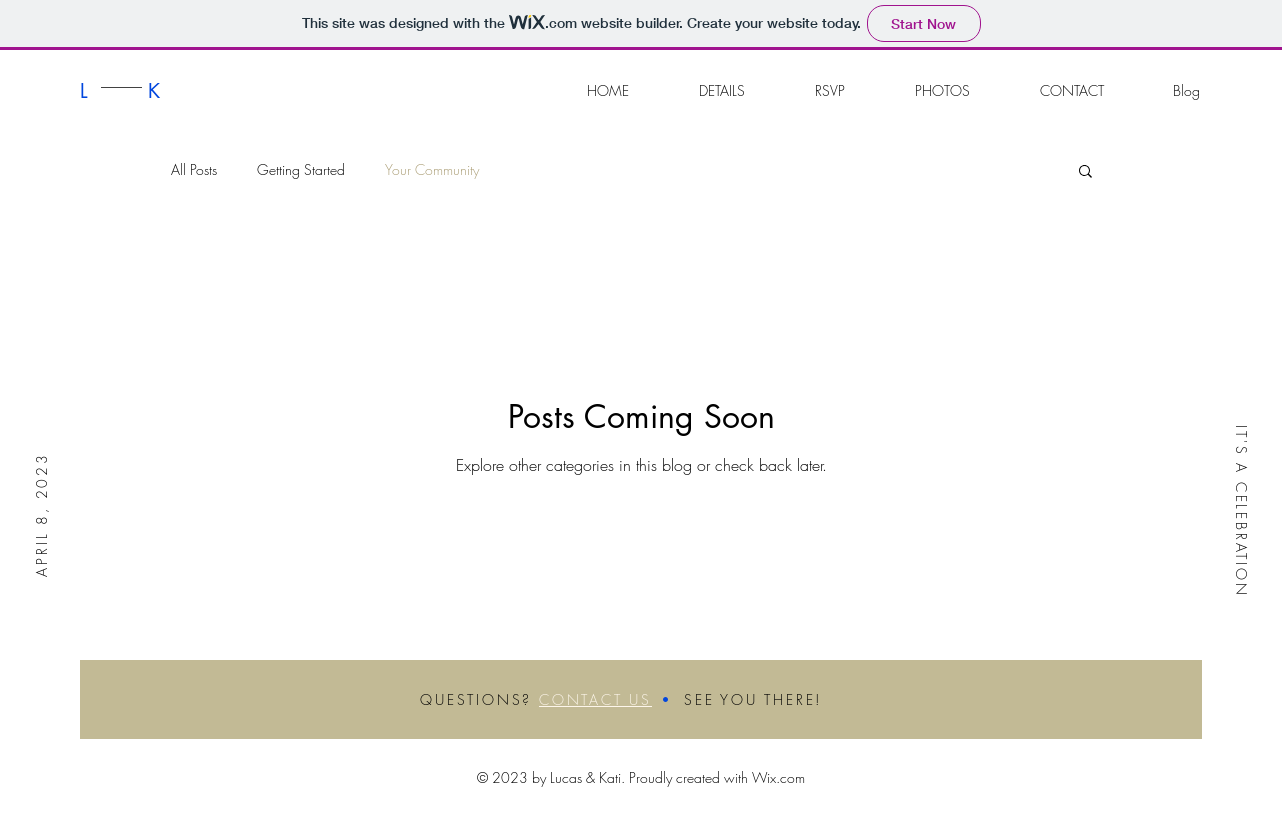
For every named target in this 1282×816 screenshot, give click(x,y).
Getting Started (301, 169)
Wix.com (778, 777)
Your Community (432, 169)
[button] (1085, 172)
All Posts (194, 169)
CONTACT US (595, 699)
